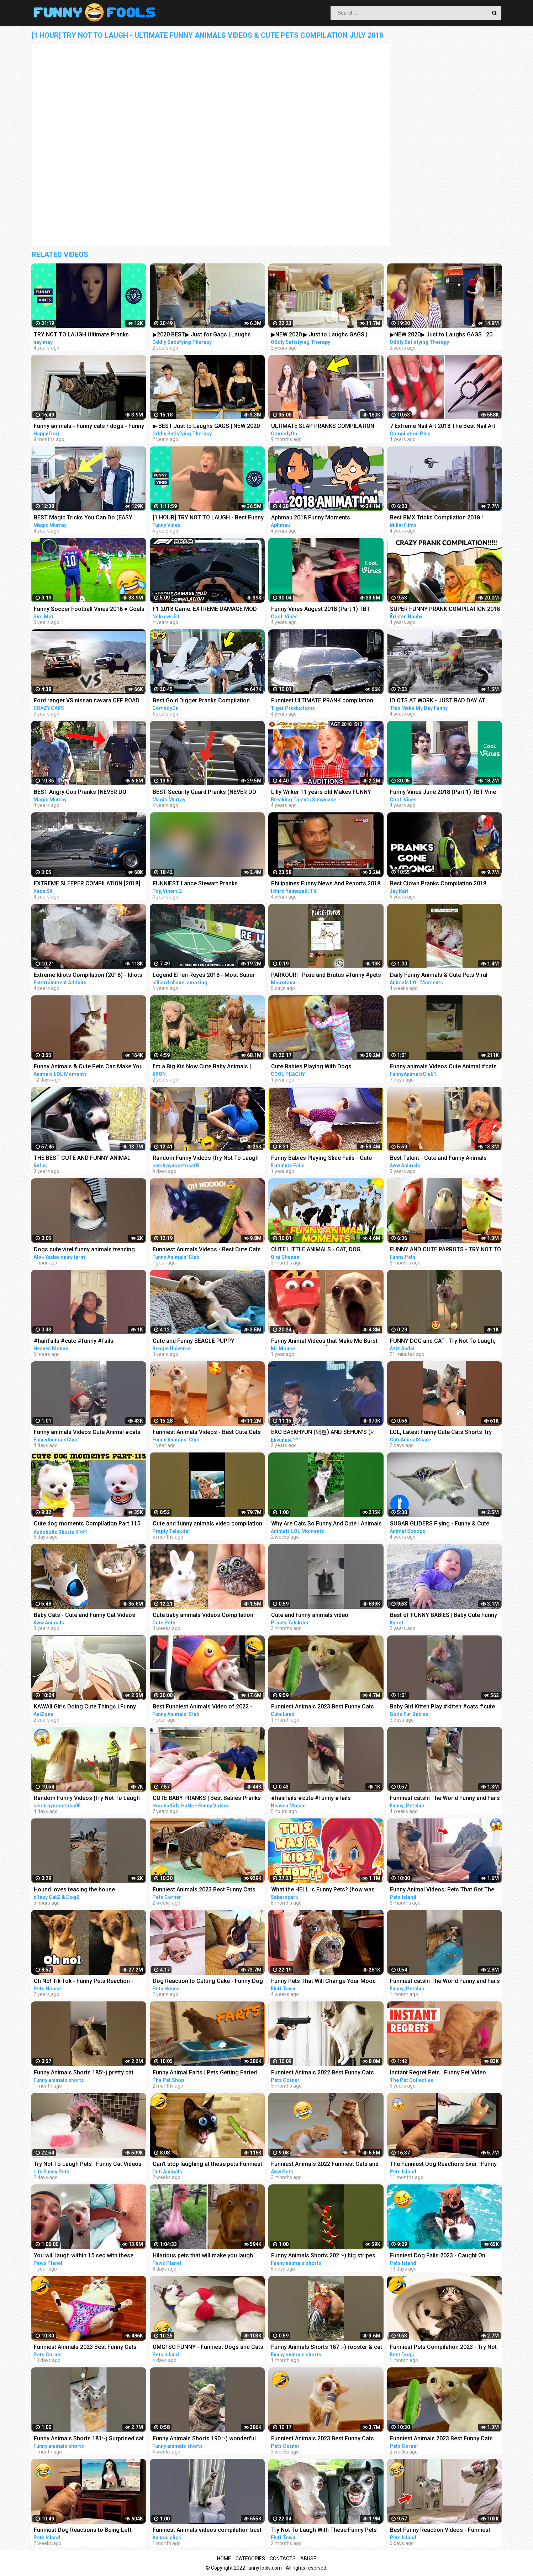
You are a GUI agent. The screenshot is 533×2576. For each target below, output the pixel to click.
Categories (250, 2558)
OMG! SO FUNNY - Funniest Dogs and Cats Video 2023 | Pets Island (208, 2348)
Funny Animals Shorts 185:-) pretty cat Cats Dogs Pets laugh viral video (83, 2073)
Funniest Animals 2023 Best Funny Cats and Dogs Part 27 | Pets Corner (204, 1890)
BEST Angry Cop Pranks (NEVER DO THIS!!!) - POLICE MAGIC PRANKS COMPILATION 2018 (80, 793)
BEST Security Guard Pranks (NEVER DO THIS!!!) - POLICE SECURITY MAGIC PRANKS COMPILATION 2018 (204, 793)
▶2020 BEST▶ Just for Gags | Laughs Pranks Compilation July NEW (202, 335)
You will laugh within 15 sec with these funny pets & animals (83, 2256)
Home (224, 2558)
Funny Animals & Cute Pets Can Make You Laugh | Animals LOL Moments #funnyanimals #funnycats (88, 1067)
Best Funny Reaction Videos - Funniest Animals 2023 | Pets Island (440, 2531)
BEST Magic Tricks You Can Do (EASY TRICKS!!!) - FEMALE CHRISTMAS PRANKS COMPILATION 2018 (88, 518)
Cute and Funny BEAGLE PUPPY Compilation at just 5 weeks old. (194, 1341)
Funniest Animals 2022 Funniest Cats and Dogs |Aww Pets (325, 2165)
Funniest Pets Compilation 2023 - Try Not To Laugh (443, 2348)
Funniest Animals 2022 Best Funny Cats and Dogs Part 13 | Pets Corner (322, 2073)
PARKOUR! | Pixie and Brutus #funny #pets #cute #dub (326, 976)
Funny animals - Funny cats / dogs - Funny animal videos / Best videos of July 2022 (89, 427)
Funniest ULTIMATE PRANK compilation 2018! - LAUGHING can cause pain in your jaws (324, 701)
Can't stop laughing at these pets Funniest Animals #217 (207, 2165)
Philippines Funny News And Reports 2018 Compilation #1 (325, 884)
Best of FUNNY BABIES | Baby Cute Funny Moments (443, 1616)
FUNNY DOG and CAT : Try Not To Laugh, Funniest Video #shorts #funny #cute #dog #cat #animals (442, 1341)
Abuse (308, 2558)
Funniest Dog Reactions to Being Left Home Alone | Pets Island (83, 2531)
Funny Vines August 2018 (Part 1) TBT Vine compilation (320, 610)
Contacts (283, 2558)
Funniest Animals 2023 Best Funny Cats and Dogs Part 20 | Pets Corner (322, 2439)
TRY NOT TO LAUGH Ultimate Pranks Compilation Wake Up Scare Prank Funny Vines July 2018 (87, 335)
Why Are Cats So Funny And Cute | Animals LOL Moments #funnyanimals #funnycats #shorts (326, 1524)
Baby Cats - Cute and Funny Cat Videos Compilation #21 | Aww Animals (84, 1616)
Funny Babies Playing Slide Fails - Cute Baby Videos (321, 1159)
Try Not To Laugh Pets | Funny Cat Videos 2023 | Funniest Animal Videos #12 (88, 2165)
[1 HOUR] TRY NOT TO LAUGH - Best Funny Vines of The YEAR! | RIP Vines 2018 (208, 518)
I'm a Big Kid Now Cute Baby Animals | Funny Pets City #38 (202, 1067)
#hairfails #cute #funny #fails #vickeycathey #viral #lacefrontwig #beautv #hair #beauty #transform (80, 1341)
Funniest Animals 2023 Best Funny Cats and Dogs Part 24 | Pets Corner (441, 2439)
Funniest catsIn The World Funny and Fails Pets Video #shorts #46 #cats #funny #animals (445, 1982)
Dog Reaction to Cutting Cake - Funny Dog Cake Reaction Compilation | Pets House (208, 1982)
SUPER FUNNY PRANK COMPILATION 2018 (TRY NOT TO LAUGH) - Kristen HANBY (445, 610)
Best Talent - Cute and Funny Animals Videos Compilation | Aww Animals (438, 1159)
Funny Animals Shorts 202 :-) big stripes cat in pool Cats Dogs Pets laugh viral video (323, 2256)
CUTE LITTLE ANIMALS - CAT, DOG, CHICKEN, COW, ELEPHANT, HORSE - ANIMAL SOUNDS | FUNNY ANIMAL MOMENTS (318, 1250)
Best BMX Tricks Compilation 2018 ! (436, 517)
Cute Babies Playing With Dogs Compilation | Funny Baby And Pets (316, 1067)
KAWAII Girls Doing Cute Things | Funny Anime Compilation (85, 1707)
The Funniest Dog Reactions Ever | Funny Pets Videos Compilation (443, 2165)
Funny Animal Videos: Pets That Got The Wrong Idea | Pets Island (442, 1890)
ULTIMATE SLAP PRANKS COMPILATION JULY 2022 (322, 427)
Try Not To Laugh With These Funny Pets (324, 2530)
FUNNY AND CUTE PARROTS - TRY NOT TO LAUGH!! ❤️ (445, 1250)
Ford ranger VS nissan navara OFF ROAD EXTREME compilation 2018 (86, 701)
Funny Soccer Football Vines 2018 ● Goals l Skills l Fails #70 (89, 610)
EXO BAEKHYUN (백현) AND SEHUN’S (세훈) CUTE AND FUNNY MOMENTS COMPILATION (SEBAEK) (323, 1433)
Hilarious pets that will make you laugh (203, 2255)
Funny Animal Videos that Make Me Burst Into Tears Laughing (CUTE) (324, 1341)
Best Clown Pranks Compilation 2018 (438, 883)
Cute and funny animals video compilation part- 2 (207, 1524)
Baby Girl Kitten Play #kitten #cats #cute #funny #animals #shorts (442, 1707)
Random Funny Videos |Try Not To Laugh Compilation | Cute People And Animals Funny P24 (87, 1799)
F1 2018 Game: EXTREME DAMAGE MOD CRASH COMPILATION (205, 610)
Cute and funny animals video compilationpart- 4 (309, 1616)
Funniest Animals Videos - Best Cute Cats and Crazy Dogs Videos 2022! (207, 1250)
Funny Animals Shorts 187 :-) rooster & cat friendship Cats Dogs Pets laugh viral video (326, 2348)
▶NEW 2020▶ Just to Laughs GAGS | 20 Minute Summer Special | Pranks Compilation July (441, 335)
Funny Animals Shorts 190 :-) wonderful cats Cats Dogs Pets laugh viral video (204, 2439)
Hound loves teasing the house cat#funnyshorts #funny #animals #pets (87, 1890)
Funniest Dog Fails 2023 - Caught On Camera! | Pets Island (437, 2256)
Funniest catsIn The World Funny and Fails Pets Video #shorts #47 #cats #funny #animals (445, 1799)
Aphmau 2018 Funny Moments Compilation (310, 518)
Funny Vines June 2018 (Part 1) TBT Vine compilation (443, 793)
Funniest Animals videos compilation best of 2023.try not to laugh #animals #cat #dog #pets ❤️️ (207, 2531)
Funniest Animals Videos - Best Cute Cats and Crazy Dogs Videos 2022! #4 (207, 1433)
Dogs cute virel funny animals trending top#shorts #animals (84, 1250)
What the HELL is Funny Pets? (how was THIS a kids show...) (323, 1890)
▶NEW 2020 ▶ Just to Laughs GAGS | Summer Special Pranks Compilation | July (326, 335)
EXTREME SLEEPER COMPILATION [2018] (87, 883)
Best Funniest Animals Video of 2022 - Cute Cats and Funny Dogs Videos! (202, 1707)
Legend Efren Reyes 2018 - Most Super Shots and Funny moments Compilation (204, 976)
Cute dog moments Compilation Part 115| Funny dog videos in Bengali (88, 1524)
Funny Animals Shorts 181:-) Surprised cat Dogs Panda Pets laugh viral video (89, 2439)
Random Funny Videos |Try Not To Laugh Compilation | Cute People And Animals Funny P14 (206, 1159)
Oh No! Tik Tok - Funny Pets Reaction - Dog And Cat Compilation (83, 1982)
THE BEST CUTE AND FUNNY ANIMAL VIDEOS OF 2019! (82, 1159)
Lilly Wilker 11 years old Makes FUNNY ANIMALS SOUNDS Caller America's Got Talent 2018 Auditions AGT (322, 793)
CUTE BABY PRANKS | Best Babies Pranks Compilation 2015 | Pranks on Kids (207, 1799)
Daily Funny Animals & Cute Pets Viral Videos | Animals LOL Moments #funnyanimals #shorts (438, 976)
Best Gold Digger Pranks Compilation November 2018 (201, 701)
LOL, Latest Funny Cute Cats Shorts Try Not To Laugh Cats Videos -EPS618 (441, 1433)
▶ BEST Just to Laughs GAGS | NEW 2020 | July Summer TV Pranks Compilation (208, 427)
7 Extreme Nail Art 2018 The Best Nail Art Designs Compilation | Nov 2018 (442, 427)
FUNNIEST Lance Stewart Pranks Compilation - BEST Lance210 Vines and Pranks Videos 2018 (205, 884)
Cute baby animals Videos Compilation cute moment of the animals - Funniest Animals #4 (203, 1616)
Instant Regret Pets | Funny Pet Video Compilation (438, 2073)
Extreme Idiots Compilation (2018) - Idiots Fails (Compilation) (88, 976)
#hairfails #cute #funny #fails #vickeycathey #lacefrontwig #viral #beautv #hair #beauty (317, 1799)
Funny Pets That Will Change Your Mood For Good (323, 1982)
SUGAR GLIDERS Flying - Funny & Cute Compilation (439, 1524)
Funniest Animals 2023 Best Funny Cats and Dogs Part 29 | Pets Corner (85, 2348)
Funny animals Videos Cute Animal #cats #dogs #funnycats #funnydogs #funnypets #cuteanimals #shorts (443, 1067)
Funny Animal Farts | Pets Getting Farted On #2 (205, 2073)
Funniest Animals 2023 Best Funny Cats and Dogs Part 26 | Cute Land (322, 1707)
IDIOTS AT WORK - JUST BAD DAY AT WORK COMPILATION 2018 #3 (437, 701)
